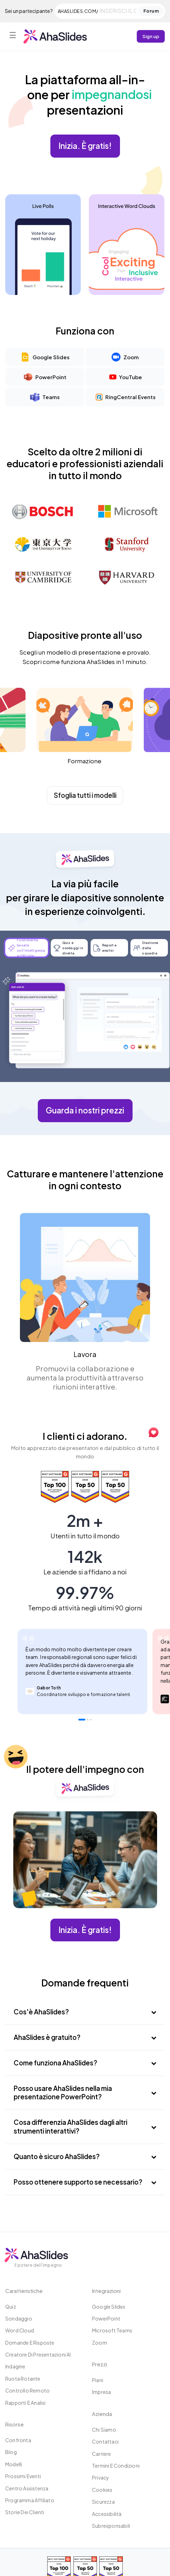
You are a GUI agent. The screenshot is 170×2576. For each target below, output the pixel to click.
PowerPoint (106, 2318)
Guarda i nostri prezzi (85, 1110)
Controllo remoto (27, 2390)
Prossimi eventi (23, 2476)
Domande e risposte (30, 2342)
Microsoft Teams (112, 2330)
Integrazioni (106, 2290)
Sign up (150, 36)
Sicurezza (103, 2501)
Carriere (101, 2454)
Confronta (18, 2440)
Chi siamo (104, 2429)
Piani (97, 2380)
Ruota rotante (23, 2378)
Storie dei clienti (24, 2512)
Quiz (10, 2306)
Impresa (101, 2392)
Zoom (99, 2342)
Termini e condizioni (116, 2465)
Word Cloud (19, 2330)
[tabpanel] (82, 1671)
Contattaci (105, 2441)
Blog (11, 2452)
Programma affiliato (29, 2500)
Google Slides (109, 2306)
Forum (151, 11)
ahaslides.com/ (78, 11)
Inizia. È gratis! (85, 146)
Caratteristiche (24, 2290)
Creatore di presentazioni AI (38, 2354)
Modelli (13, 2464)
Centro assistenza (26, 2488)
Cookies (102, 2490)
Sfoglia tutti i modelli (85, 795)
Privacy (100, 2477)
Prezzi (99, 2364)
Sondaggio (18, 2318)
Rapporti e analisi (25, 2403)
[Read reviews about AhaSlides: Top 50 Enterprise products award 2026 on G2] (115, 1487)
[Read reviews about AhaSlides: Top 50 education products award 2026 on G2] (86, 1487)
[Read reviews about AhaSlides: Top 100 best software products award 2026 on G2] (56, 1487)
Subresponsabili (111, 2526)
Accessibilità (107, 2514)
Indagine (15, 2366)
